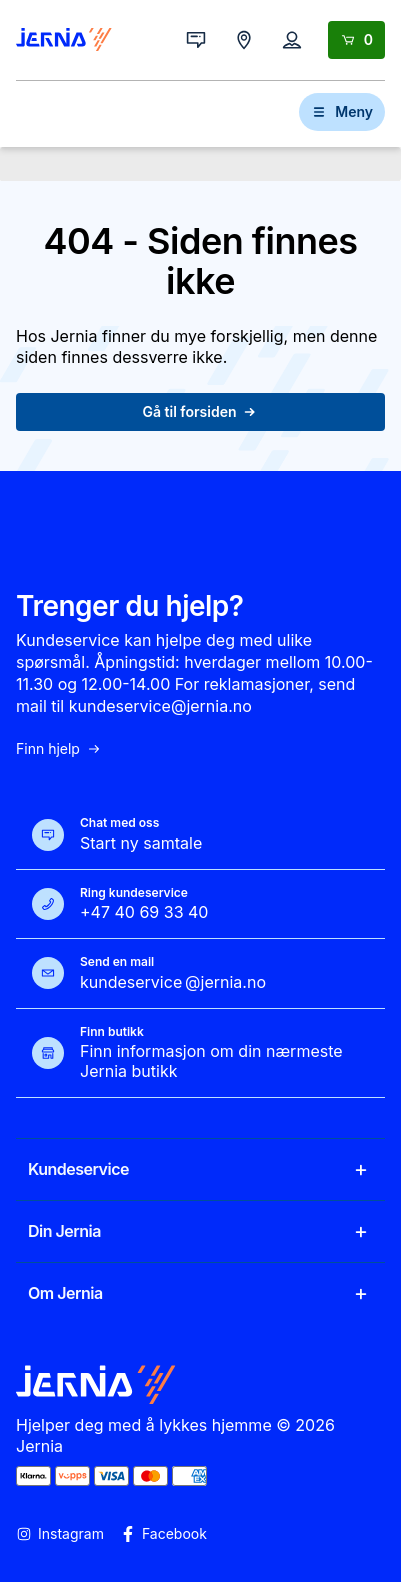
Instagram (60, 1534)
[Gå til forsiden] (64, 40)
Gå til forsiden (201, 411)
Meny (342, 111)
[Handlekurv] (356, 40)
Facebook (163, 1534)
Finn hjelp (59, 749)
